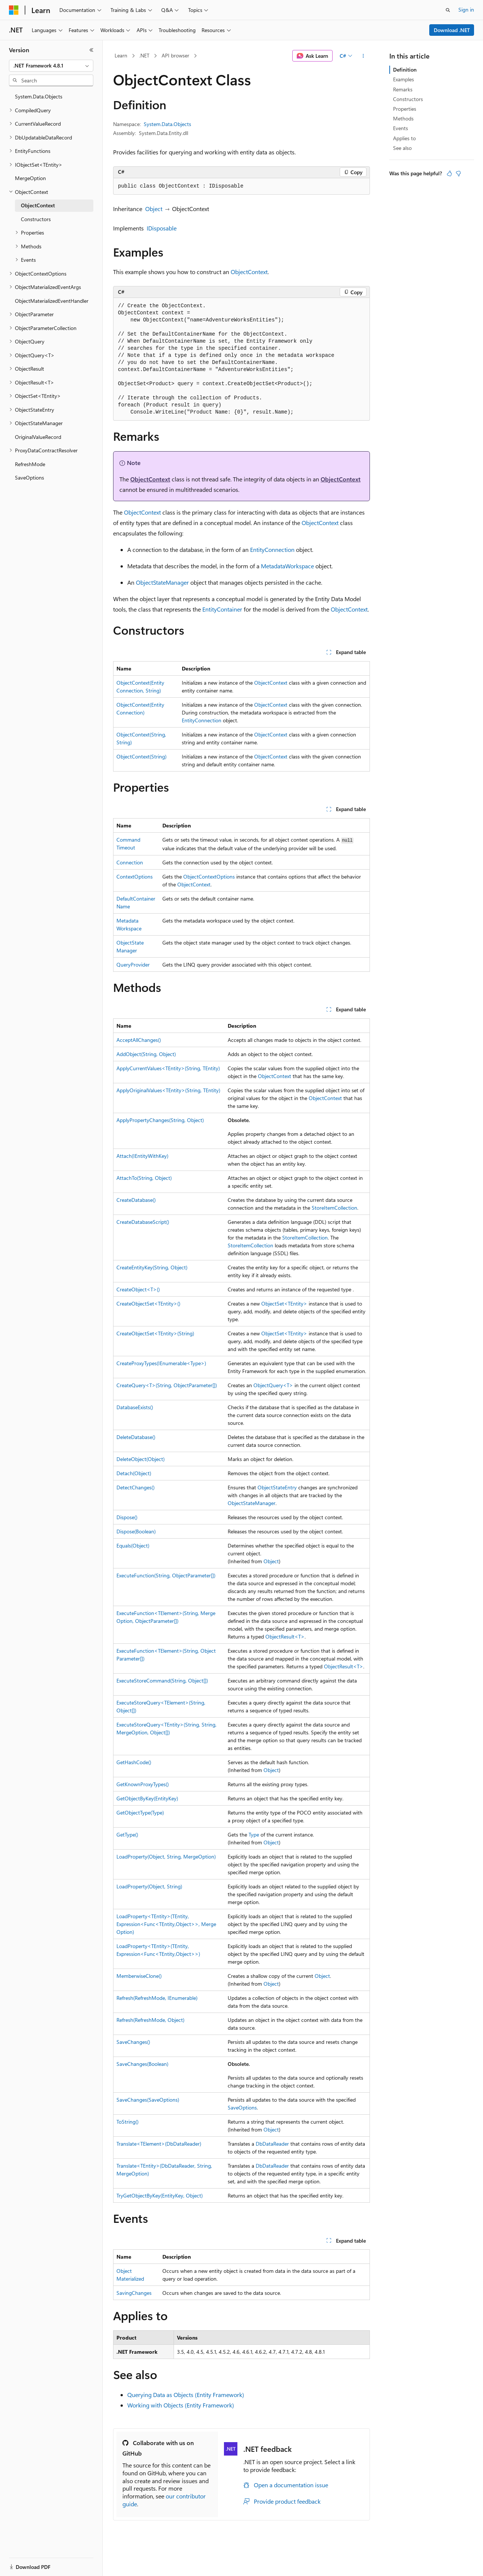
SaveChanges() (133, 2041)
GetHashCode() (133, 1762)
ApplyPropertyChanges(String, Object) (160, 1120)
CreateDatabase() (136, 1199)
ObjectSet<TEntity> (284, 1303)
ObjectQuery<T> (273, 1385)
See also (402, 147)
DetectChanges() (135, 1487)
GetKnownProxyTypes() (142, 1784)
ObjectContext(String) (141, 756)
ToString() (127, 2121)
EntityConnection (272, 549)
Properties (404, 108)
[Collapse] (91, 50)
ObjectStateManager (162, 582)
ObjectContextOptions (209, 876)
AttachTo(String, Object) (144, 1177)
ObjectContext (249, 272)
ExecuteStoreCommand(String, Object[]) (162, 1680)
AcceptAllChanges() (138, 1039)
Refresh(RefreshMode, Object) (150, 2019)
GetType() (127, 1834)
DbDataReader (272, 2143)
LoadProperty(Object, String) (149, 1886)
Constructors (408, 99)
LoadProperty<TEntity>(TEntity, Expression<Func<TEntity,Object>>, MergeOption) (166, 1924)
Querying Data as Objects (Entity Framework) (185, 2394)
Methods (403, 118)
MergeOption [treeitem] (30, 178)
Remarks (402, 89)
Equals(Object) (132, 1545)
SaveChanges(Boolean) (142, 2063)
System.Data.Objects (167, 124)
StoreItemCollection (334, 1207)
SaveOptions (242, 2107)
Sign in (466, 9)
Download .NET (452, 30)
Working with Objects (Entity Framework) (180, 2405)
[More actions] (363, 56)
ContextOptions (134, 876)
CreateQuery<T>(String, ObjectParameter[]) (166, 1385)
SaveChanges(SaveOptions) (147, 2099)
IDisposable (162, 228)
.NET (144, 55)
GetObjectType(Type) (140, 1812)
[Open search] (447, 10)
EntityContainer (222, 609)
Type (254, 1834)
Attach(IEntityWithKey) (142, 1155)
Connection (129, 862)
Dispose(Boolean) (136, 1531)
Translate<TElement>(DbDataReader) (158, 2143)
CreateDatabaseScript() (142, 1221)
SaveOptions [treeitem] (29, 477)
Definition (405, 69)
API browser (175, 55)
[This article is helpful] (449, 173)
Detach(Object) (133, 1473)
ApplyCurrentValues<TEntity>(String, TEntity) (168, 1068)
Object (153, 209)
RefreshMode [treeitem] (30, 464)
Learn (121, 55)
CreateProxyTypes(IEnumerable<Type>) (161, 1363)
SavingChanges (134, 2292)
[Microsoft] (14, 10)
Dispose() (126, 1517)
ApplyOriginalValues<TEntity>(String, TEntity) (168, 1090)
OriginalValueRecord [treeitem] (38, 436)
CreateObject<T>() (138, 1289)
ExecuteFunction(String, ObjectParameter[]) (165, 1575)
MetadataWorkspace (287, 566)
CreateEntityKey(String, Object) (151, 1267)
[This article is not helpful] (458, 173)
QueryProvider (133, 964)
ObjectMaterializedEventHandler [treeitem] (51, 300)
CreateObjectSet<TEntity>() (148, 1303)
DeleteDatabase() (135, 1437)
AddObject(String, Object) (146, 1054)
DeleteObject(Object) (140, 1459)
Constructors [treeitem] (36, 219)
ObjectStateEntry (277, 1487)
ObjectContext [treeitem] (38, 205)
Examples (403, 79)
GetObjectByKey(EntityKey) (147, 1798)
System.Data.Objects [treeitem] (38, 96)
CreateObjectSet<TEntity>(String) (155, 1333)
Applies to (404, 138)
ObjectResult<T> (285, 1636)
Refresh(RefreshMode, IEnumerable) (156, 1997)
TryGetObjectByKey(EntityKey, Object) (159, 2195)
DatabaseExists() (134, 1407)
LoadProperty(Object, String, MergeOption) (166, 1856)
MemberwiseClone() (139, 1975)
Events (400, 128)
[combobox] (51, 66)
